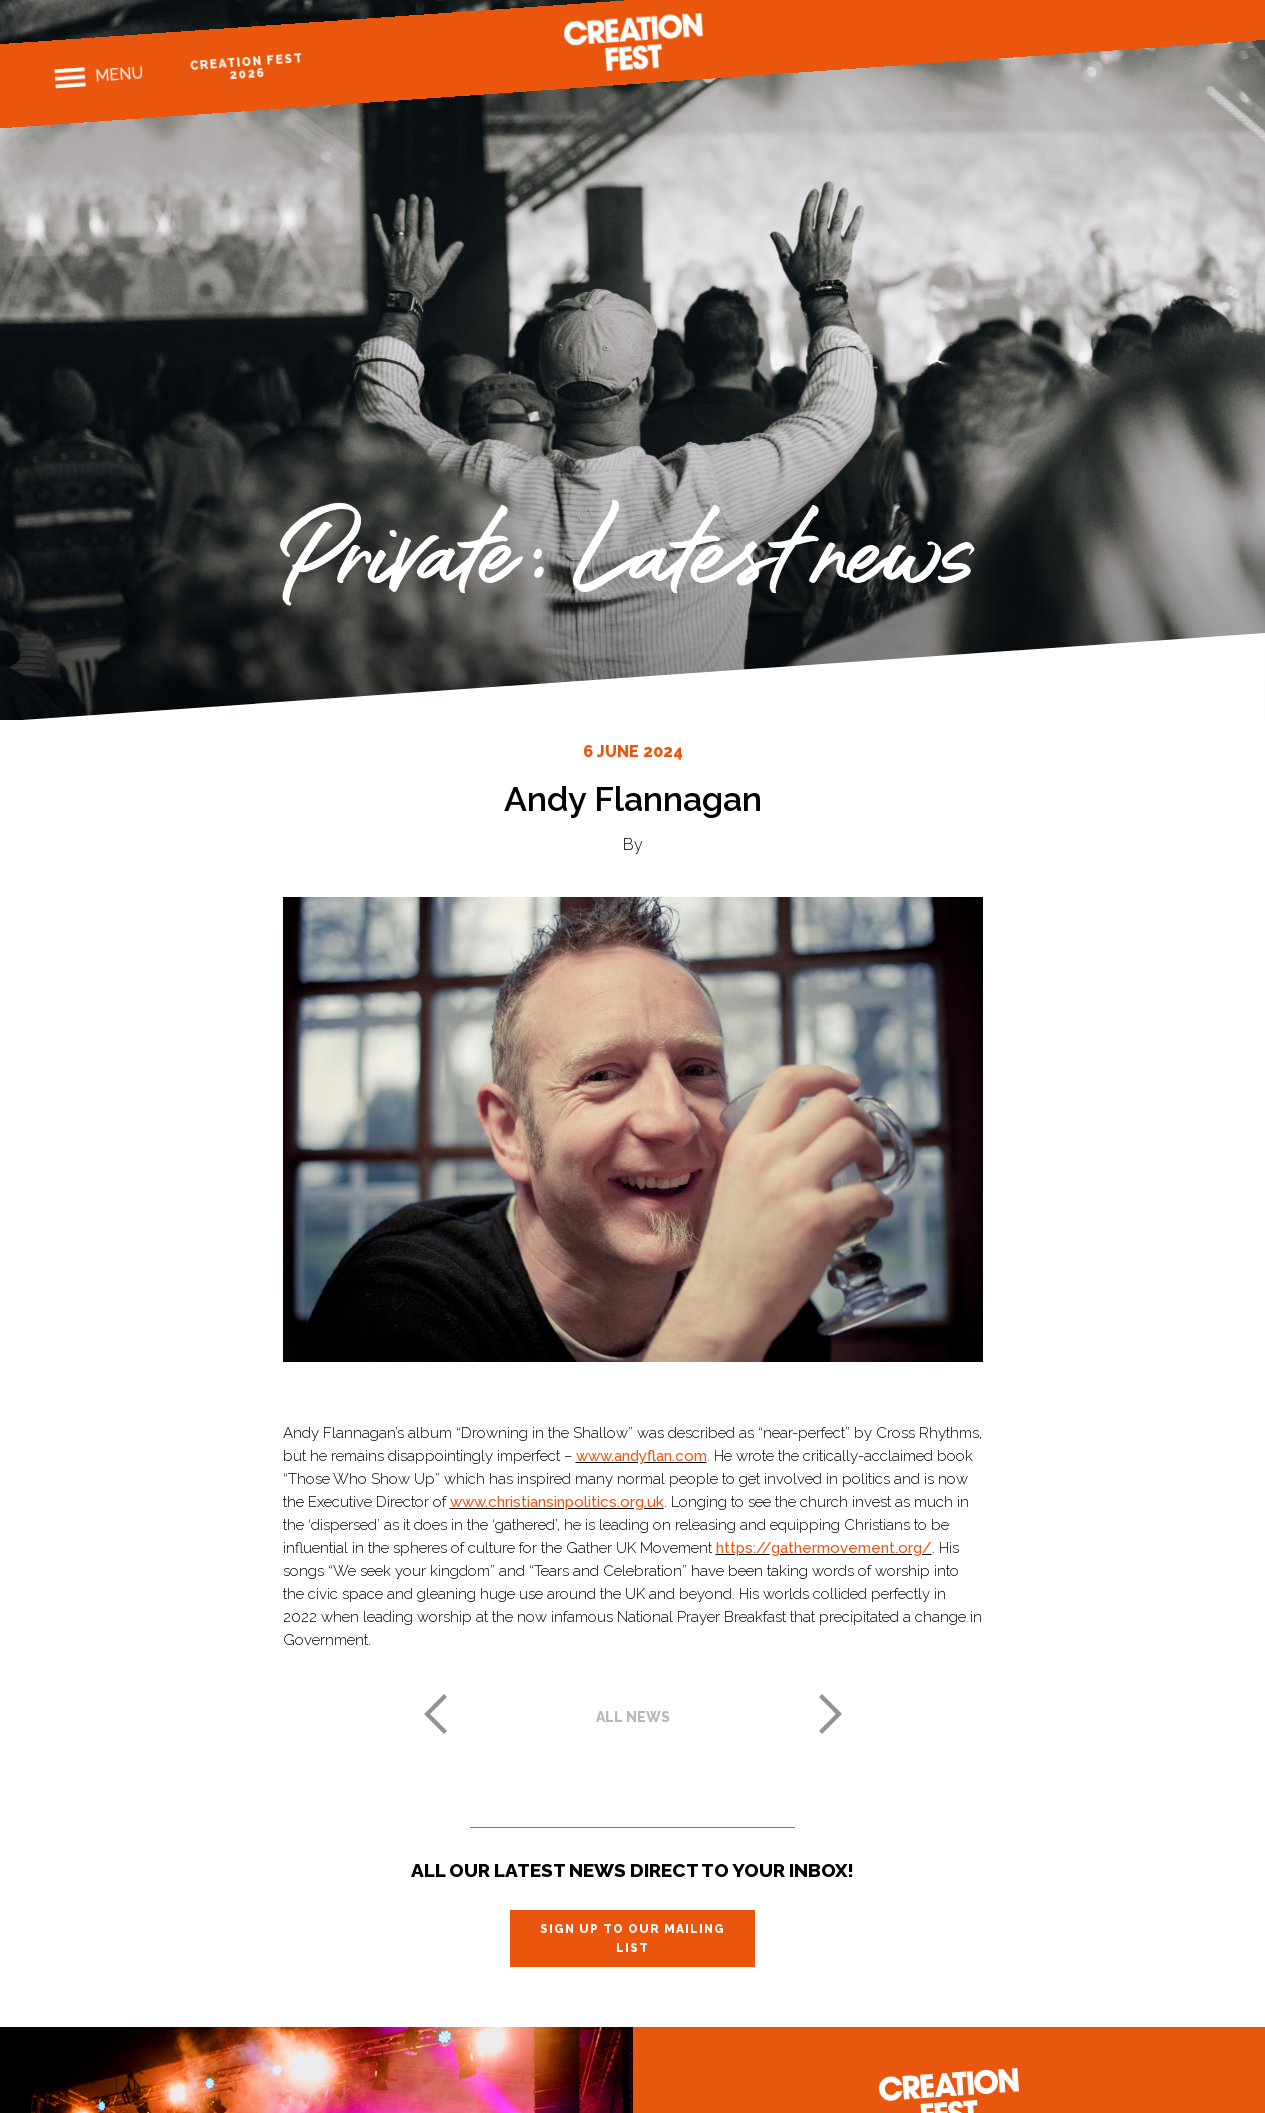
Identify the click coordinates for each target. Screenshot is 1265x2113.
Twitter (1164, 24)
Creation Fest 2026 (246, 66)
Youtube (1199, 22)
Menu (118, 74)
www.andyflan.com (641, 1456)
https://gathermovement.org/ (824, 1548)
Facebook (1094, 29)
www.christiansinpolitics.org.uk (557, 1502)
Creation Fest (633, 42)
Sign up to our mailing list (632, 1938)
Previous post (435, 1714)
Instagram (1129, 26)
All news (633, 1717)
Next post (831, 1714)
